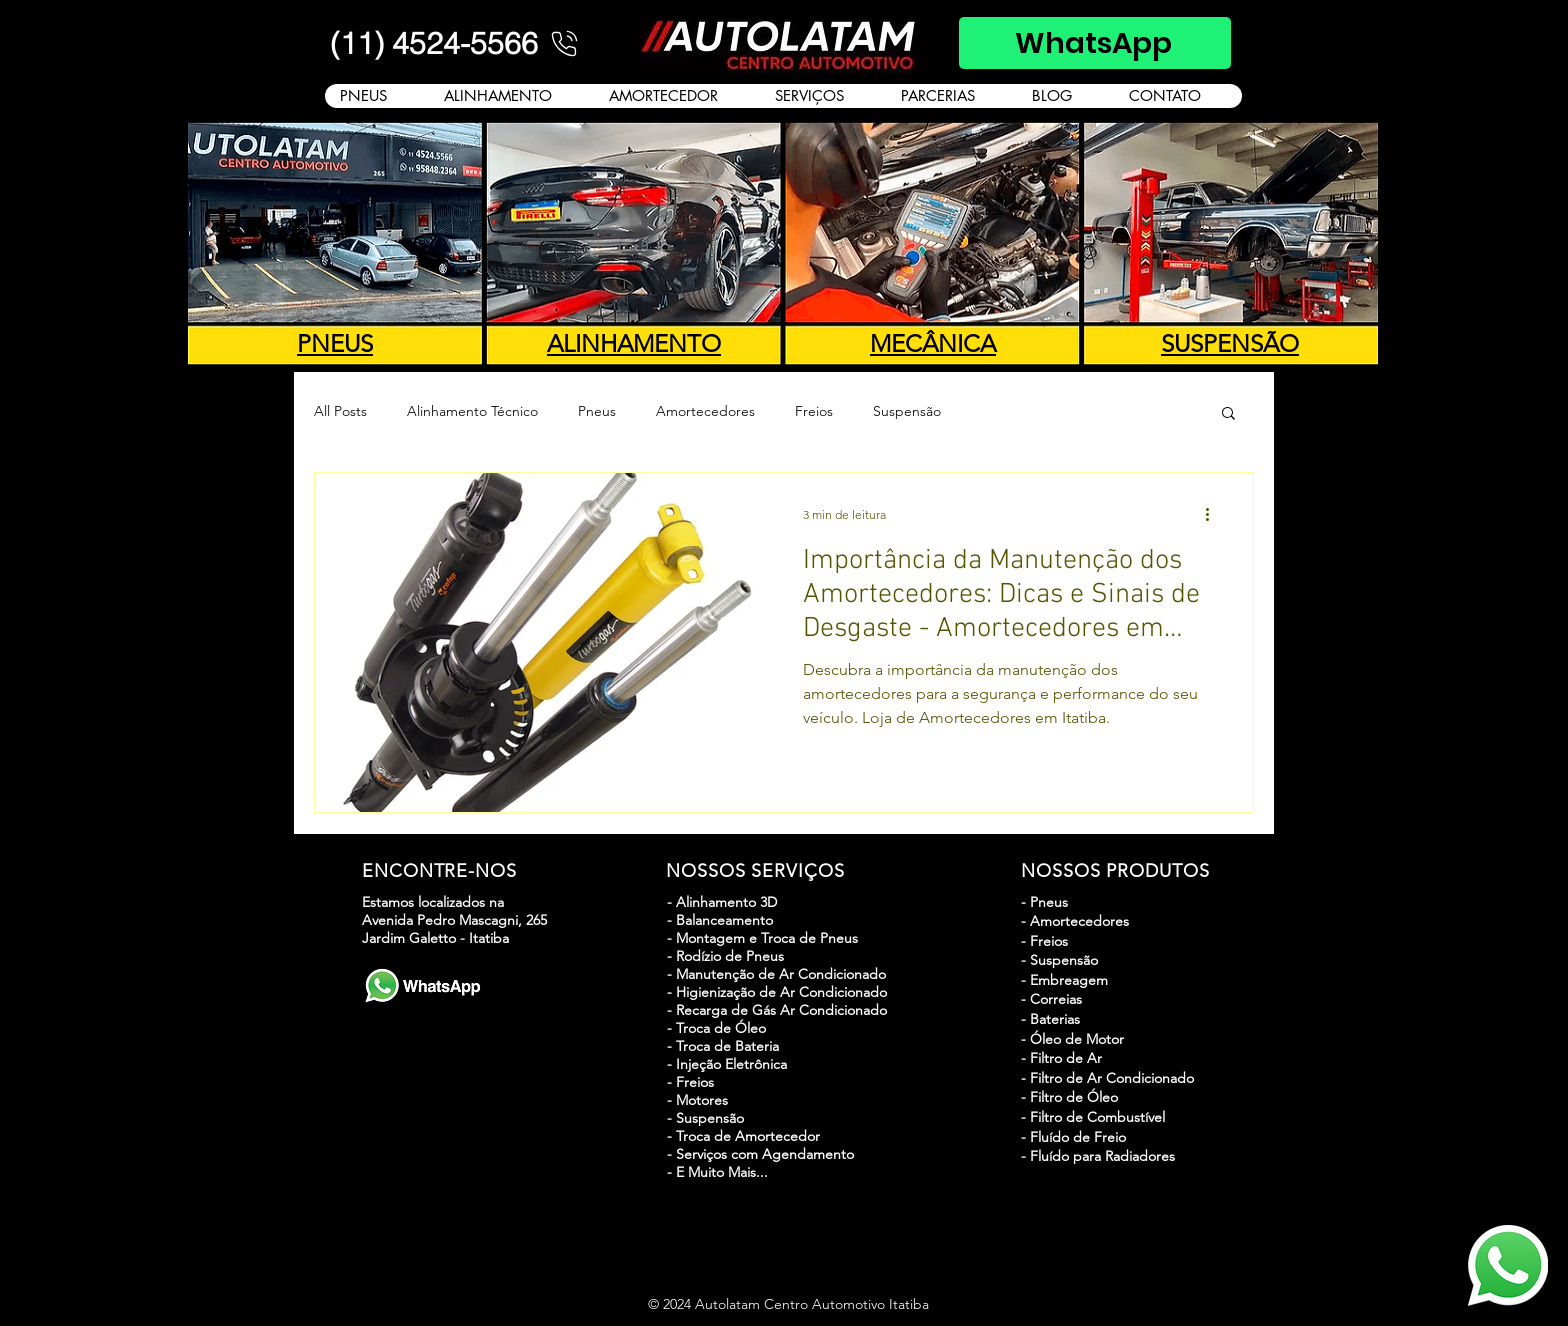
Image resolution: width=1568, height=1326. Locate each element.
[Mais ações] (1214, 514)
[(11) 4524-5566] (456, 43)
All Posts (340, 411)
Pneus (597, 411)
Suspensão (907, 411)
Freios (814, 411)
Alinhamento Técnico (472, 411)
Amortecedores (705, 411)
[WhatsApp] (1095, 43)
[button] (1228, 414)
